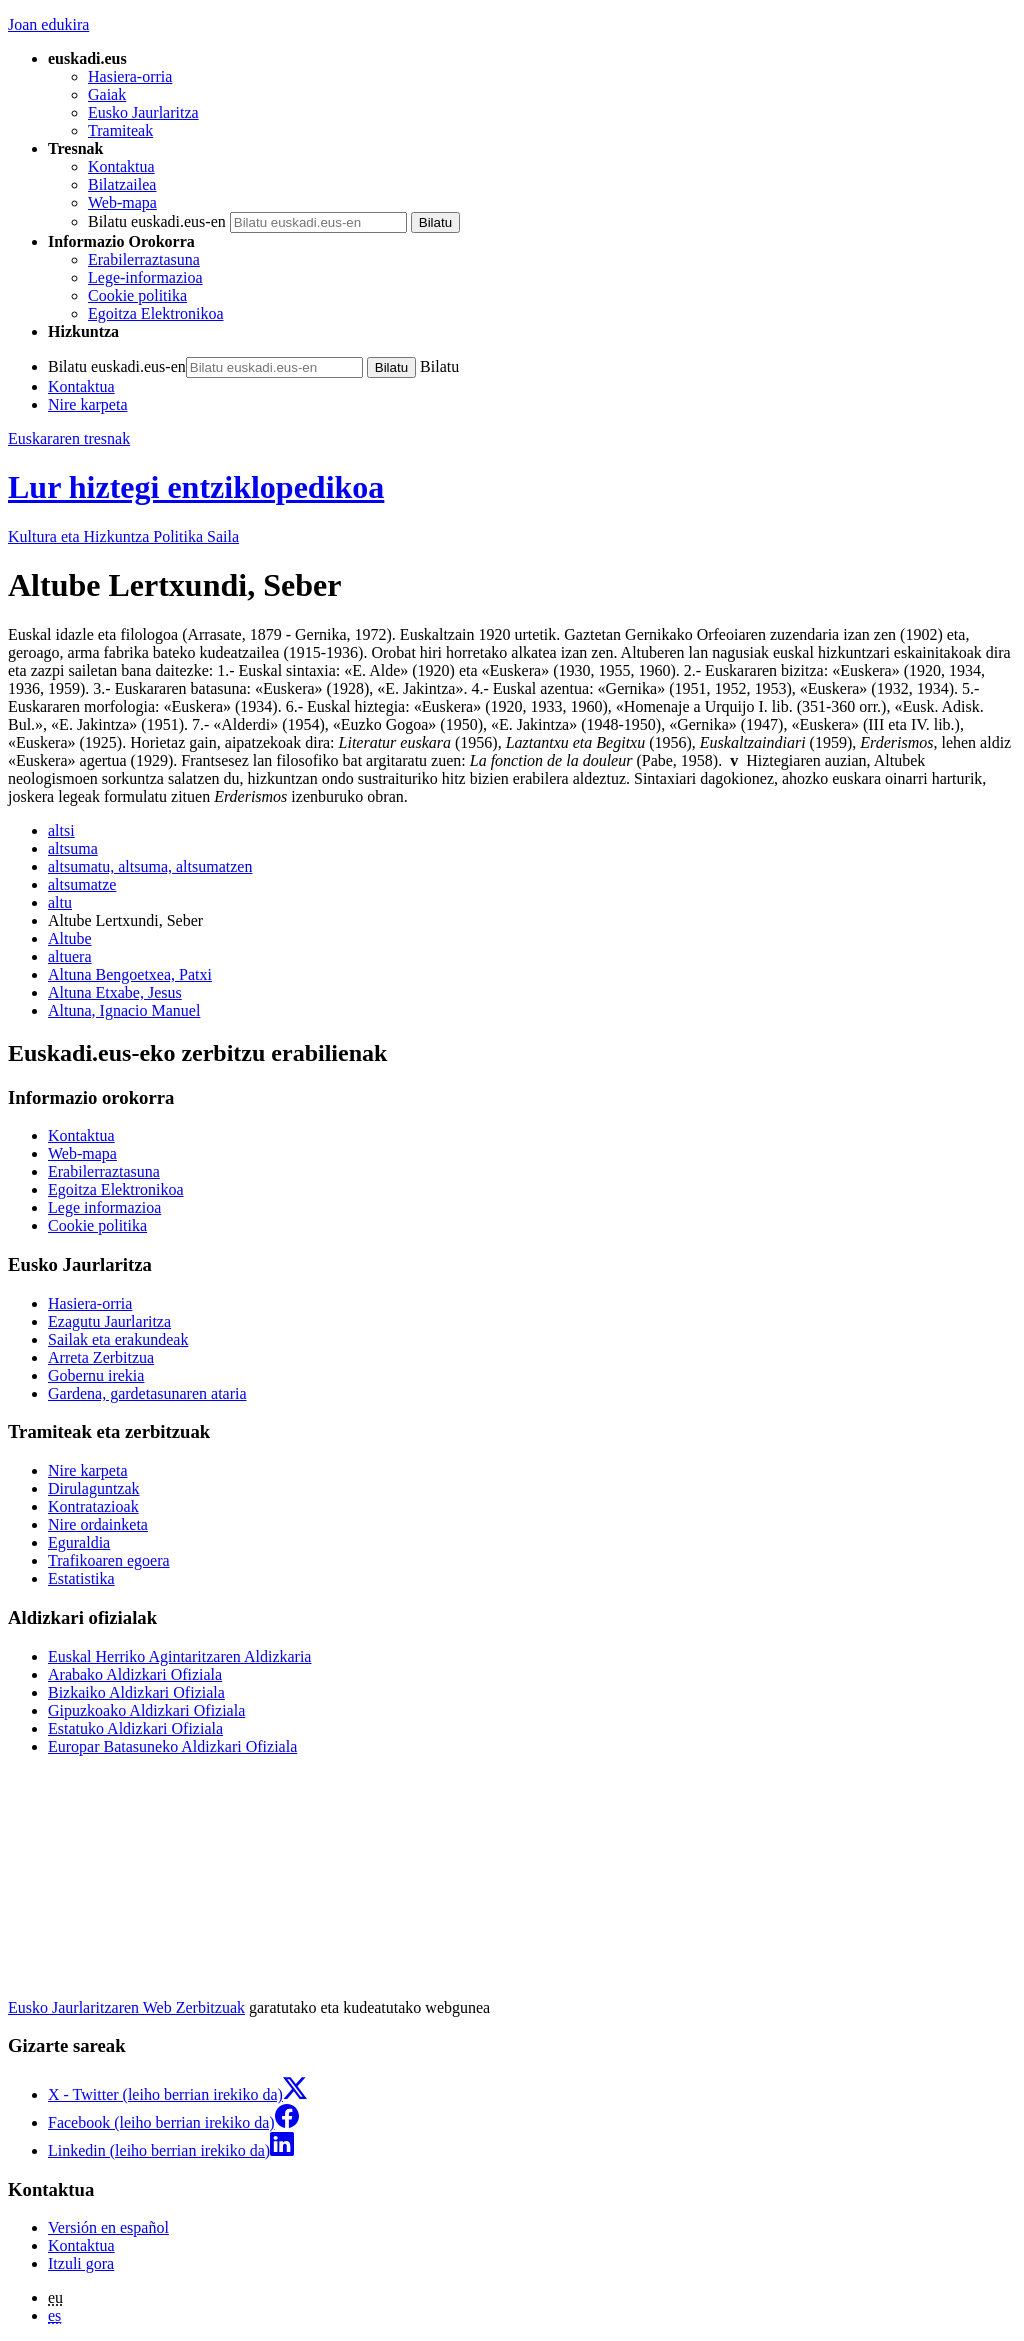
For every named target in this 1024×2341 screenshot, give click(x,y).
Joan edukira (48, 24)
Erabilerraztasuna (144, 259)
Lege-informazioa (145, 277)
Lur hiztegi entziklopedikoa (196, 487)
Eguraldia (79, 1542)
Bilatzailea (122, 184)
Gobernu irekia (96, 1375)
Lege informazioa (104, 1207)
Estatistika (81, 1578)
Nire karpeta (88, 404)
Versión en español (108, 2227)
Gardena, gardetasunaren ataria (147, 1393)
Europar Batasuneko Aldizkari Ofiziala (172, 1746)
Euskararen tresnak (69, 438)
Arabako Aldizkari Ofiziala (135, 1674)
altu (60, 902)
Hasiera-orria (130, 76)
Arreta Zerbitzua (101, 1357)
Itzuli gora (81, 2263)
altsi (61, 830)
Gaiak (107, 94)
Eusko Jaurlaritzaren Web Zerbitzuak (126, 2007)
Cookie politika (137, 295)
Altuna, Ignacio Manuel (124, 1010)
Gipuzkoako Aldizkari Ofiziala (146, 1710)
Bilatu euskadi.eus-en (157, 221)
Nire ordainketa (98, 1524)
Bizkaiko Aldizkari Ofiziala (136, 1692)
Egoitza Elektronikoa (156, 313)
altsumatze (82, 884)
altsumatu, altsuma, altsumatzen (150, 866)
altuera (70, 956)
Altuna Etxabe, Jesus (115, 992)
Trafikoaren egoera (109, 1560)
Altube (70, 938)
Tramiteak (120, 130)
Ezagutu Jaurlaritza (109, 1321)
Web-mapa (122, 202)
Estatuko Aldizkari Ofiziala (135, 1728)
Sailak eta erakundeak (118, 1339)
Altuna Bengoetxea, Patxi (130, 974)
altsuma (73, 848)
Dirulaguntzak (94, 1488)
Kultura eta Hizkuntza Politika (123, 536)
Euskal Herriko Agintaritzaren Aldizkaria (179, 1656)
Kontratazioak (93, 1506)
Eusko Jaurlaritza (143, 112)
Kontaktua (121, 166)
